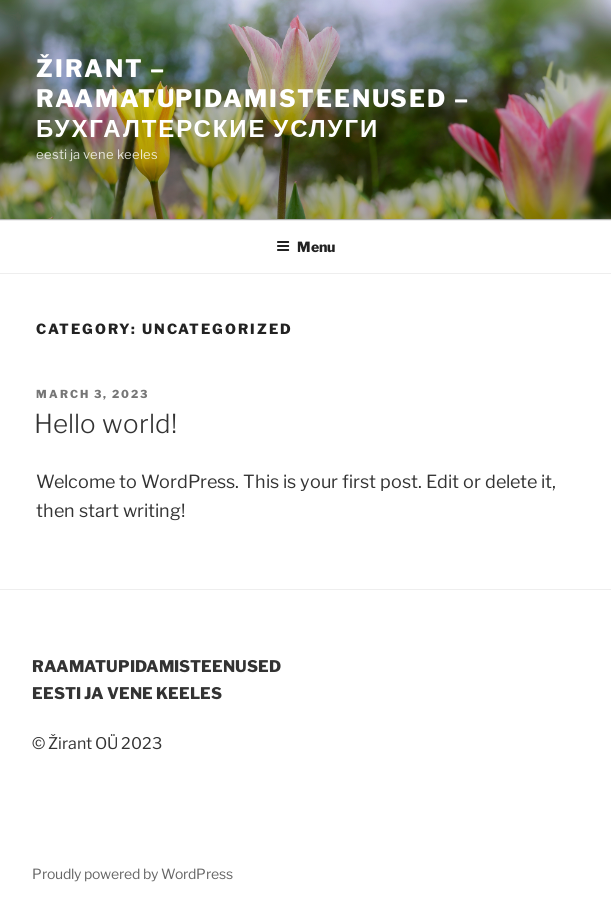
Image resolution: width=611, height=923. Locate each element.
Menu (305, 246)
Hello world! (105, 423)
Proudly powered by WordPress (132, 873)
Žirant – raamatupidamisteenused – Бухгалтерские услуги (253, 98)
